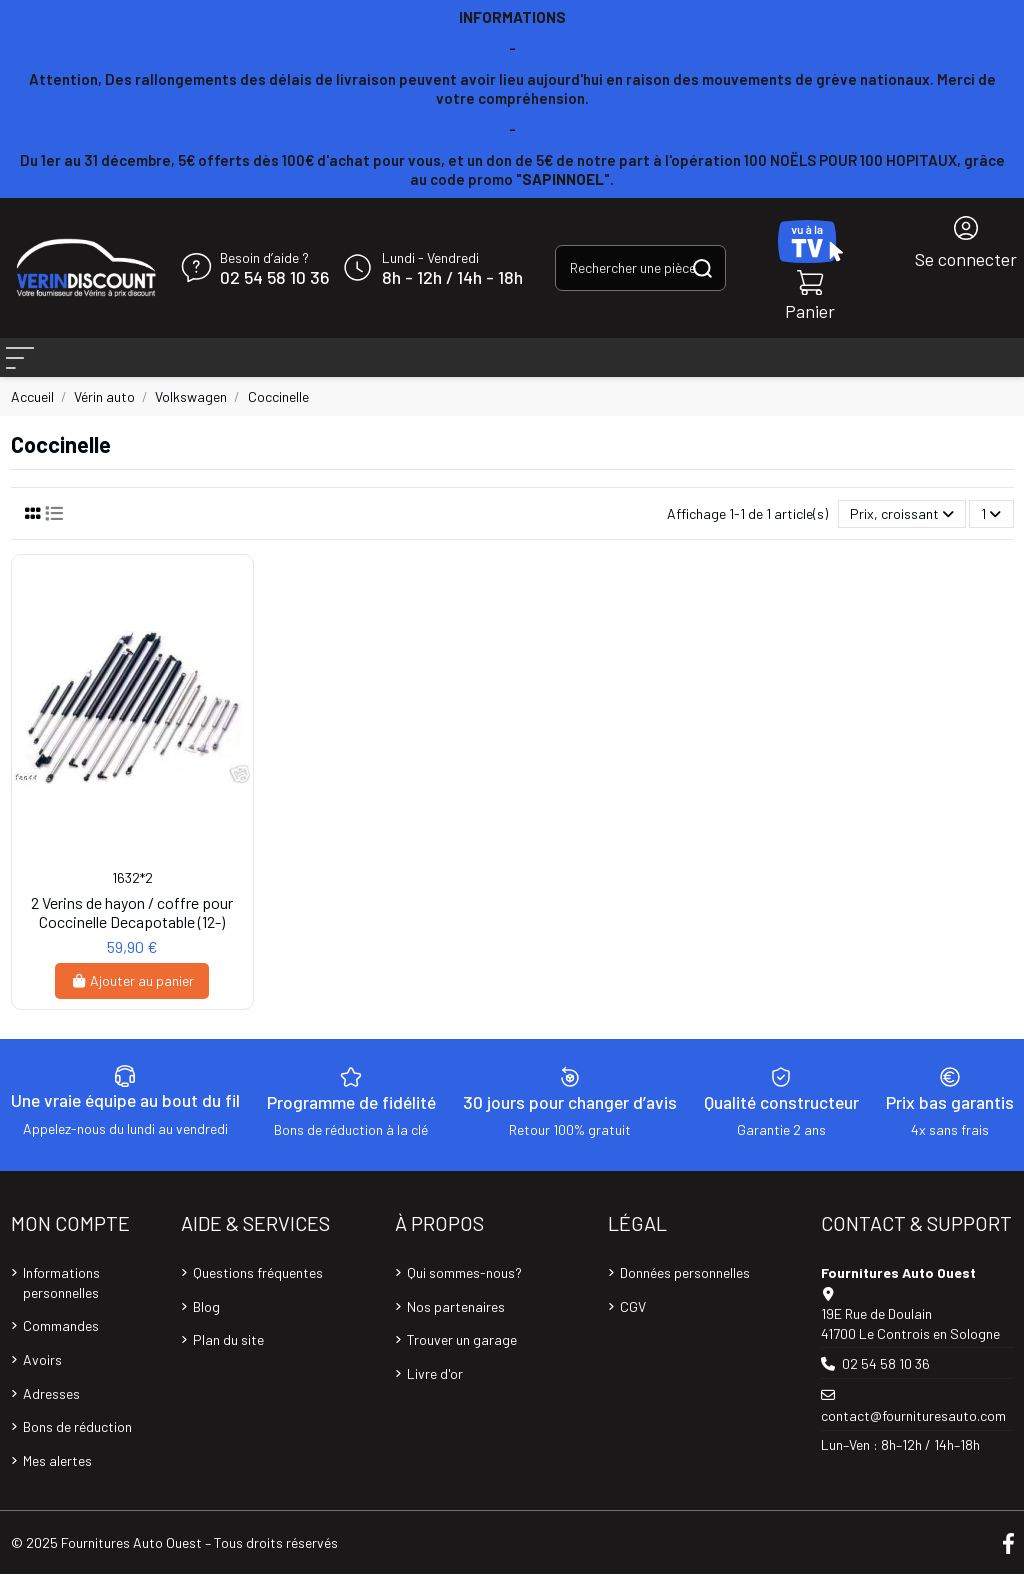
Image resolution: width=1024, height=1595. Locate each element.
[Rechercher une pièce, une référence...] (702, 267)
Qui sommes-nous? (464, 1293)
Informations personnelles (61, 1303)
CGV (633, 1327)
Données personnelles (685, 1293)
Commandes (61, 1346)
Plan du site (228, 1360)
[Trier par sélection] (902, 535)
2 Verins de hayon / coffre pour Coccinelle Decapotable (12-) (132, 933)
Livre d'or (435, 1394)
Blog (206, 1327)
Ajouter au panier (132, 1001)
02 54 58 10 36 (274, 278)
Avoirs (42, 1380)
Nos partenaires (456, 1327)
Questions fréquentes (258, 1293)
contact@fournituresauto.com (913, 1436)
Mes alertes (57, 1481)
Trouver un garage (462, 1360)
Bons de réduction (77, 1447)
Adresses (51, 1414)
